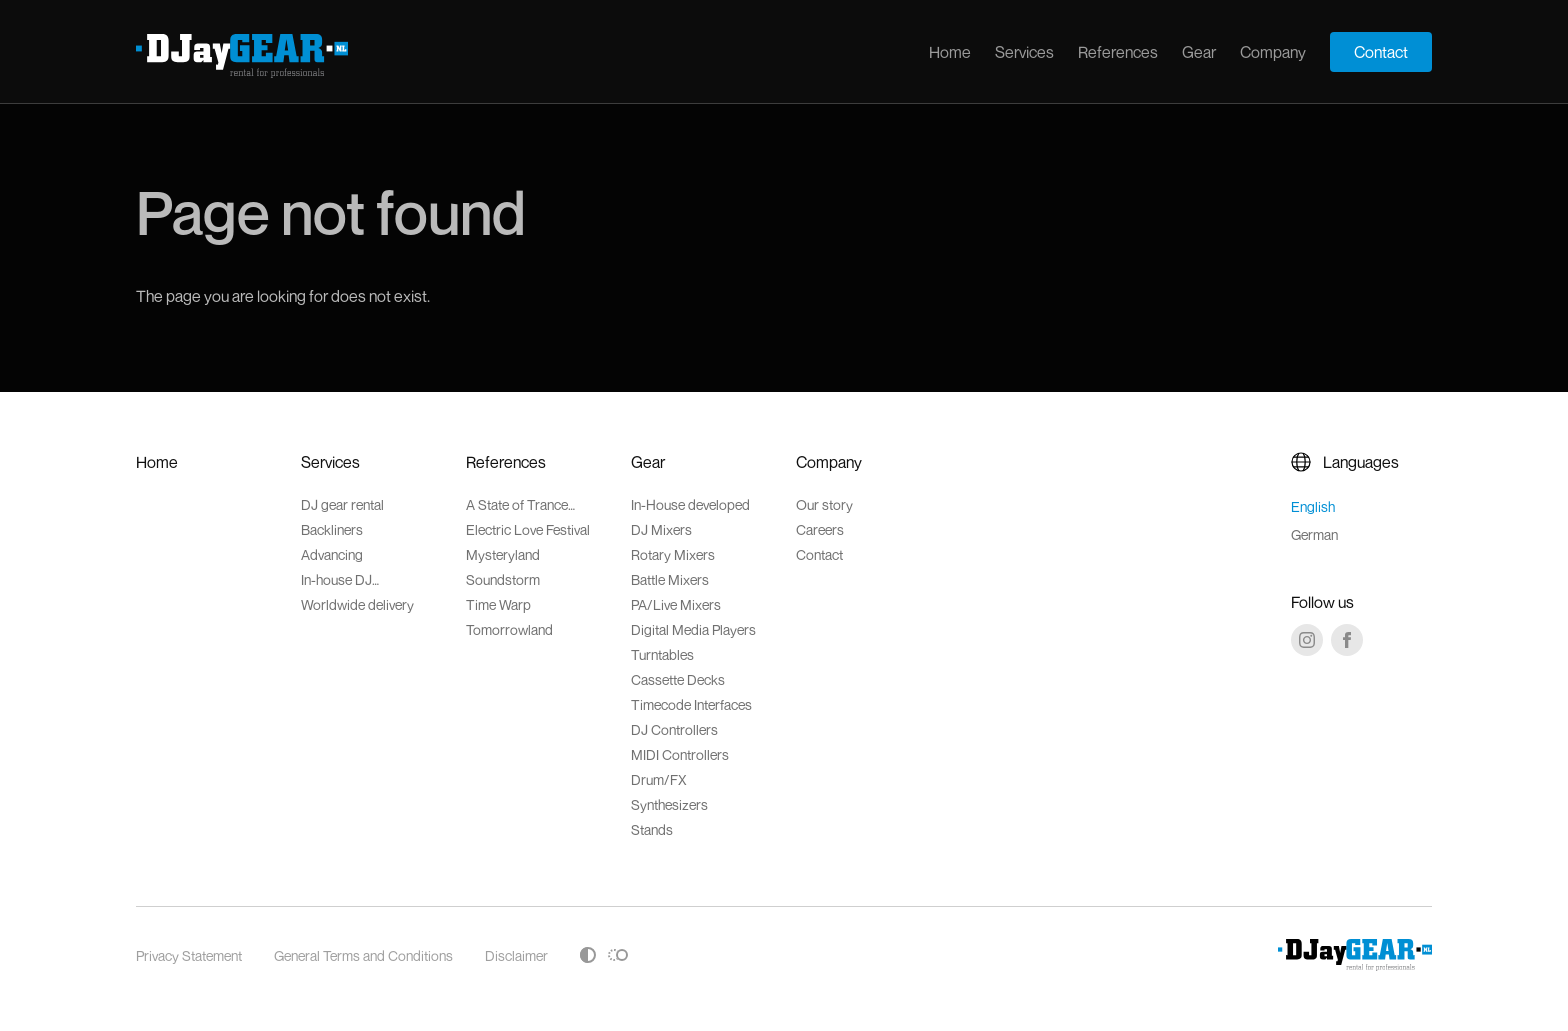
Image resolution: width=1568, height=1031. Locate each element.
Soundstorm (503, 579)
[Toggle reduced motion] (618, 955)
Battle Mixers (670, 579)
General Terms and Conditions (363, 955)
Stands (652, 829)
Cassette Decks (678, 679)
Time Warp (498, 604)
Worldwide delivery (357, 604)
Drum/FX (659, 779)
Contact (1381, 52)
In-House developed (690, 504)
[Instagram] (1307, 640)
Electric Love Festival (528, 529)
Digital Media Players (693, 629)
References (1118, 52)
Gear (1199, 52)
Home (950, 52)
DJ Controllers (674, 729)
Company (1273, 52)
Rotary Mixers (673, 554)
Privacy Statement (189, 955)
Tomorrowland (509, 629)
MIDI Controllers (680, 754)
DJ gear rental (342, 504)
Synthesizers (669, 804)
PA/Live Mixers (676, 604)
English (1313, 506)
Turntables (662, 654)
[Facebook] (1347, 640)
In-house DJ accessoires (337, 579)
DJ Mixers (661, 529)
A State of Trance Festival (517, 504)
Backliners (332, 529)
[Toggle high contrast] (588, 955)
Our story (824, 504)
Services (1024, 52)
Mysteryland (503, 554)
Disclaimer (516, 955)
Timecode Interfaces (691, 704)
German (1314, 534)
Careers (820, 529)
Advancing (332, 554)
